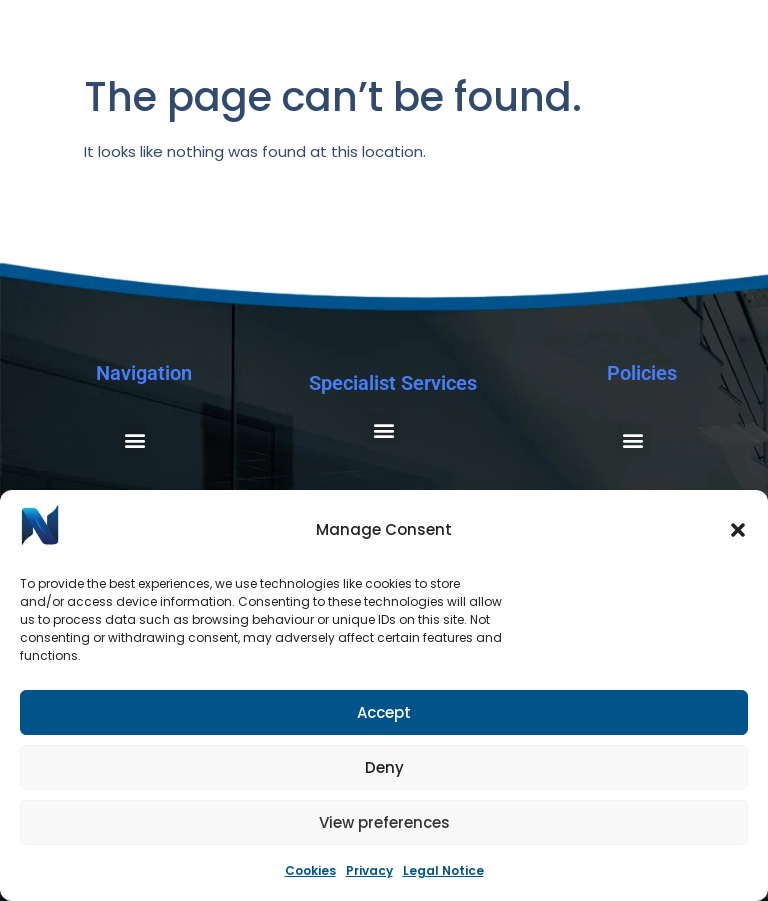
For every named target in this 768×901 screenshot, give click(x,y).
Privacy (369, 870)
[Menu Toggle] (723, 58)
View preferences (384, 822)
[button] (738, 530)
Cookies (310, 870)
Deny (384, 767)
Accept (384, 712)
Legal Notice (443, 870)
